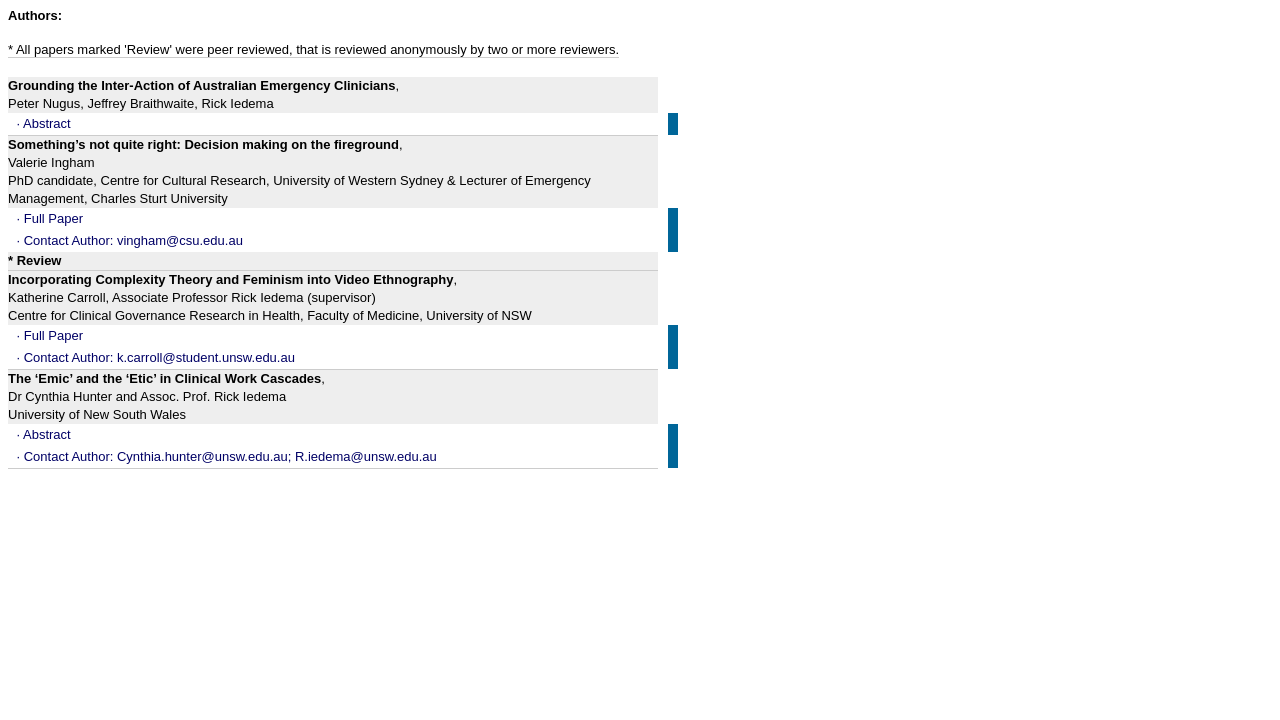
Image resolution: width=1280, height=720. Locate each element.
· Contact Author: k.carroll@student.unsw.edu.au (156, 357)
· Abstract (44, 123)
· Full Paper (50, 218)
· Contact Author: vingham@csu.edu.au (130, 240)
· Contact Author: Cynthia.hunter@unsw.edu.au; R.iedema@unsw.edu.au (227, 456)
